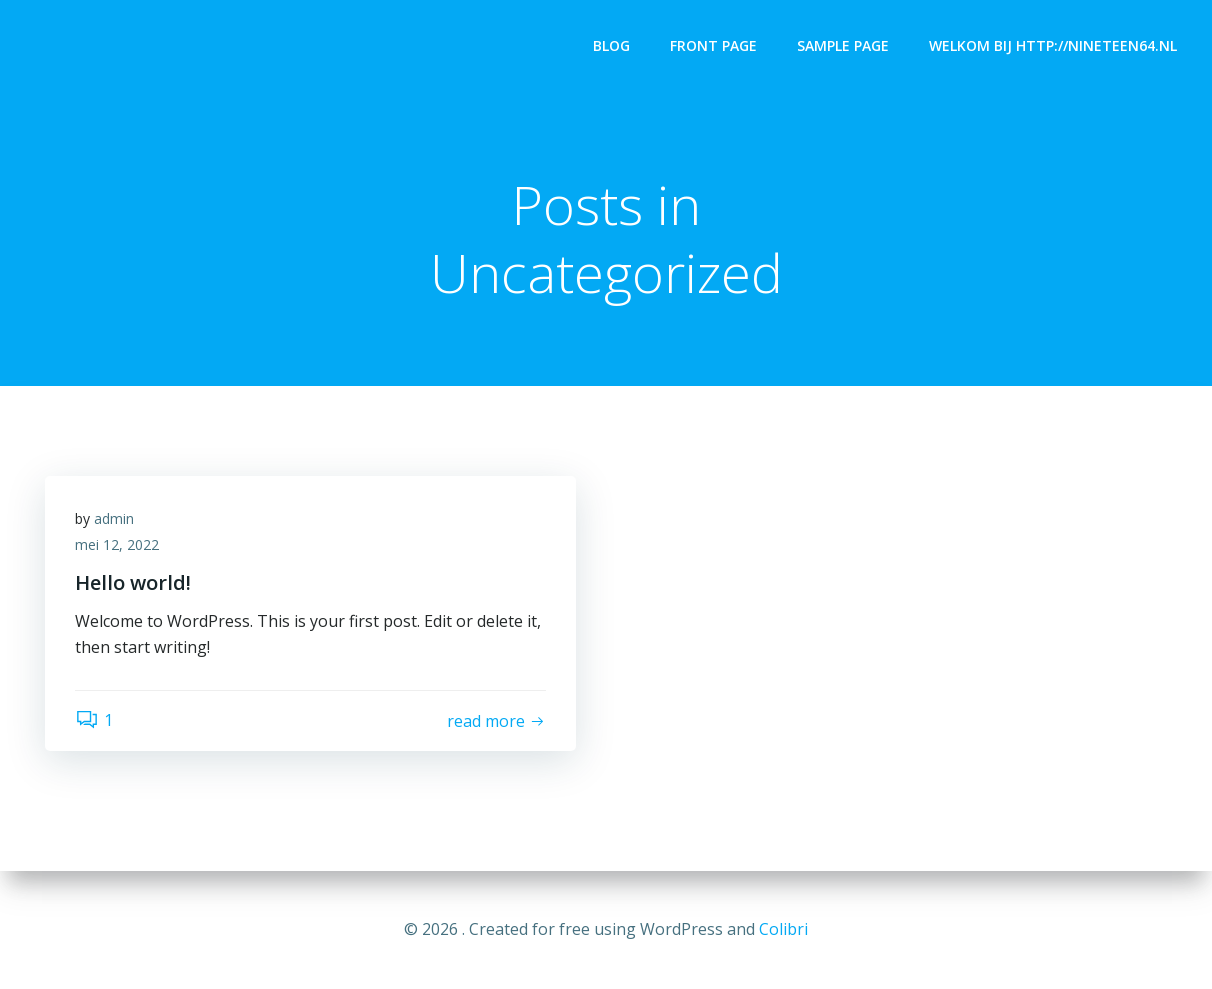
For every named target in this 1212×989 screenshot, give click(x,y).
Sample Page (843, 45)
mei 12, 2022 (117, 544)
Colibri (783, 929)
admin (114, 518)
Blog (611, 45)
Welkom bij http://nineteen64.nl (1053, 45)
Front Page (713, 45)
